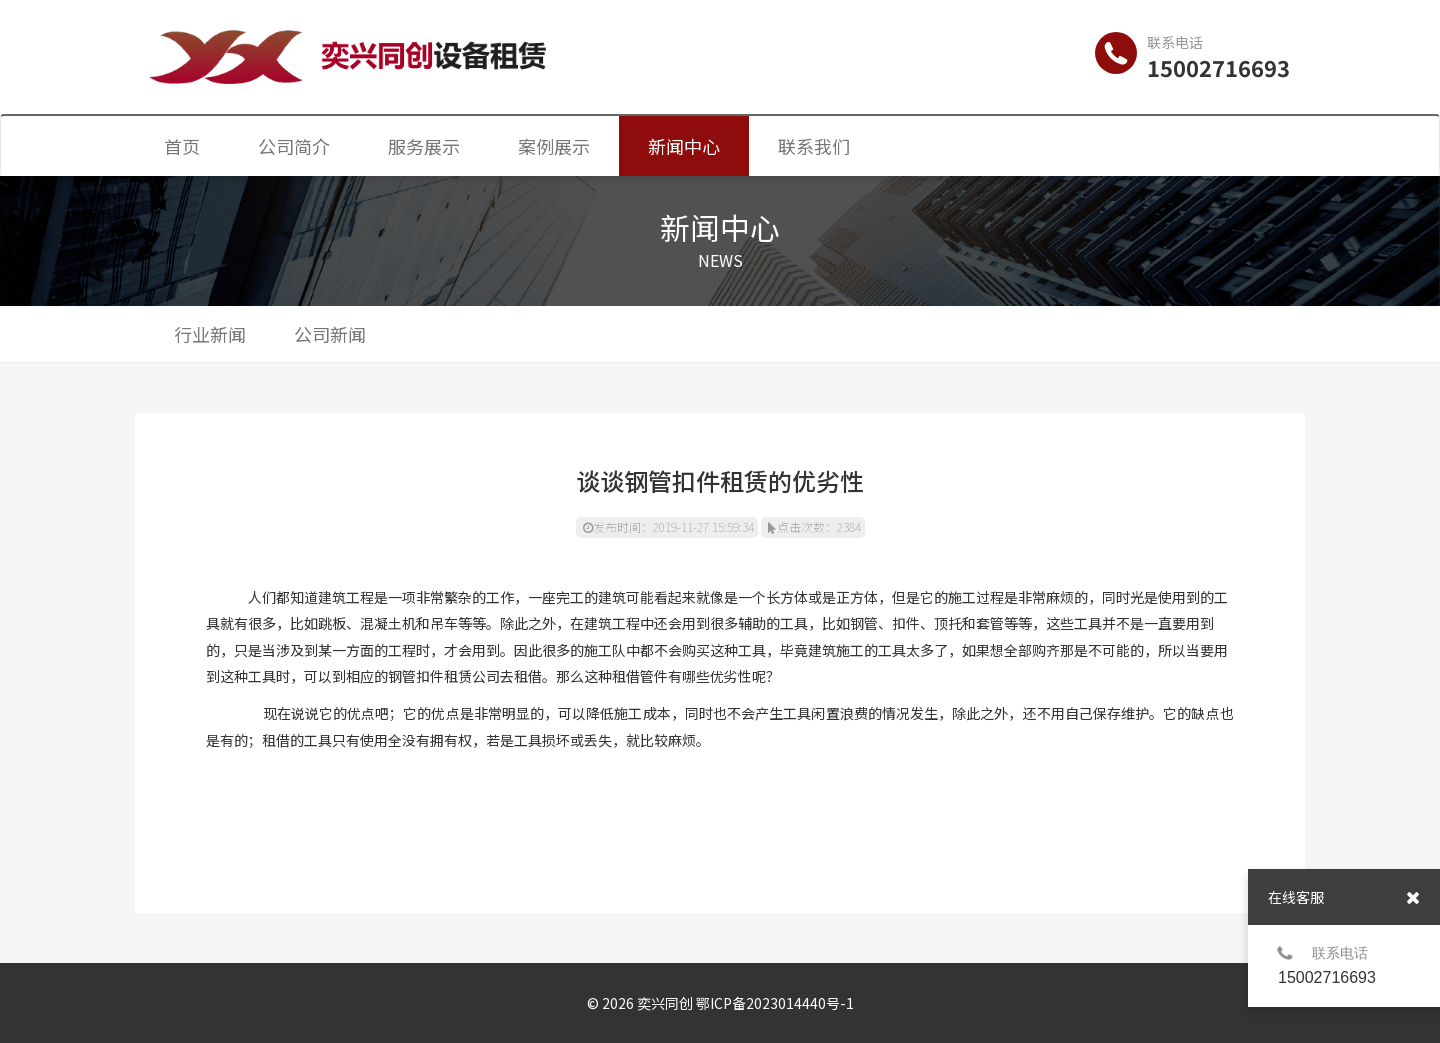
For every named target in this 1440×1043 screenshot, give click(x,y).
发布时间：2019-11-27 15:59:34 (668, 526)
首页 (182, 146)
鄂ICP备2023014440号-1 (775, 1003)
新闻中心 (684, 146)
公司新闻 (330, 334)
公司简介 (294, 146)
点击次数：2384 (814, 526)
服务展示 (424, 146)
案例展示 (554, 146)
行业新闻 (210, 334)
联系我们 (814, 146)
